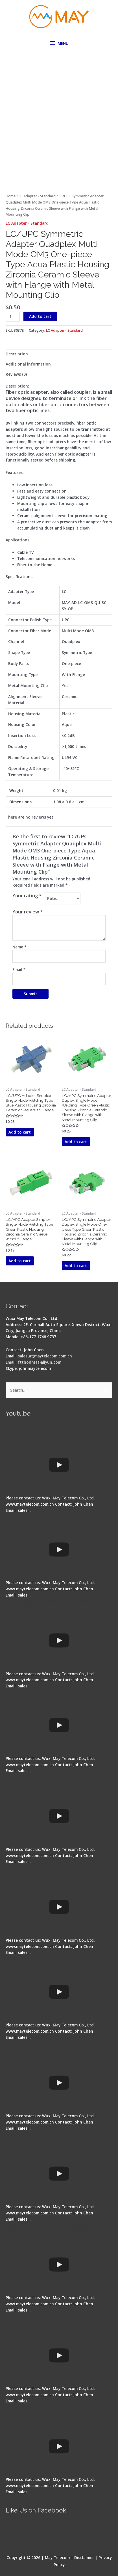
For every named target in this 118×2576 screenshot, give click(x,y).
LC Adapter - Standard (37, 196)
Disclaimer (84, 2557)
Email (18, 969)
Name (19, 947)
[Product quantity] (13, 317)
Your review (27, 911)
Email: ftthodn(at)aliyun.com (33, 1362)
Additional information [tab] (28, 364)
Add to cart (40, 316)
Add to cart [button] (19, 1132)
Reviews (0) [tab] (16, 374)
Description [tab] (17, 354)
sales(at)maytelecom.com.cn (45, 1356)
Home (11, 196)
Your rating (26, 896)
